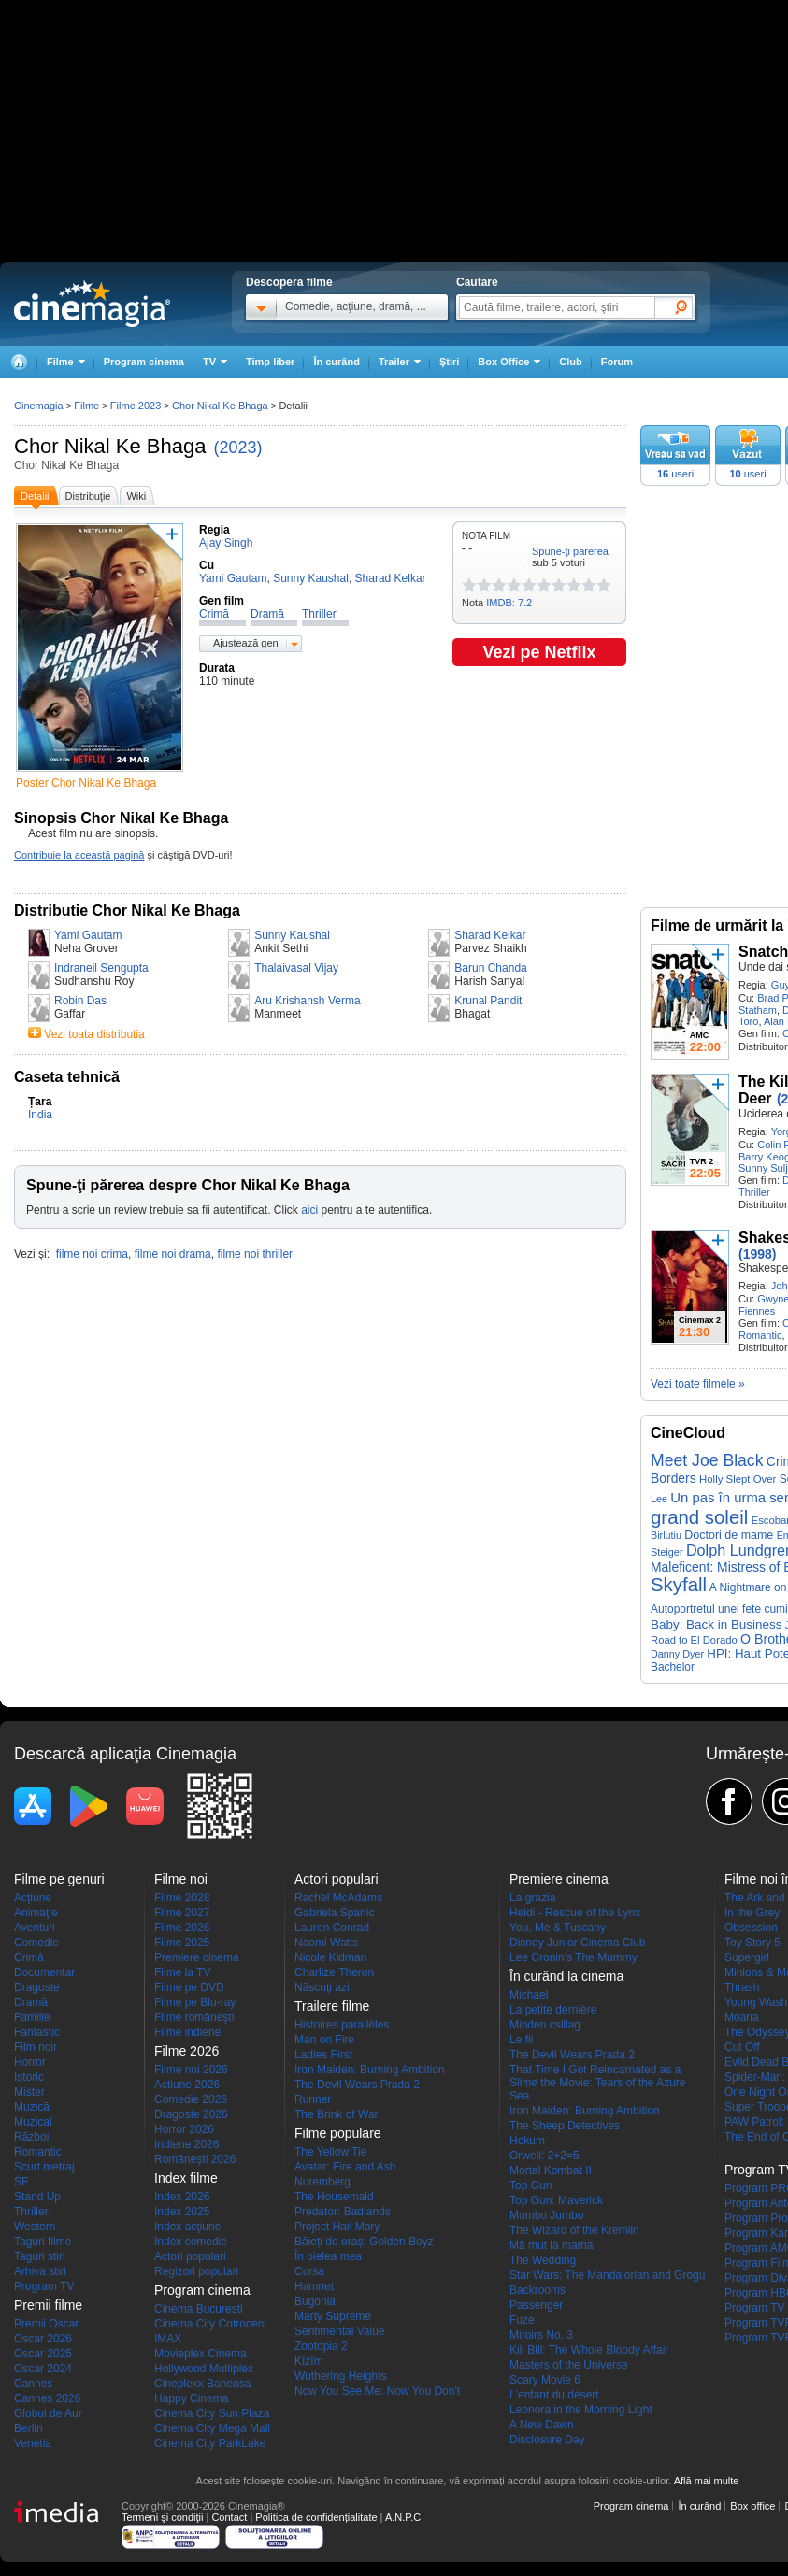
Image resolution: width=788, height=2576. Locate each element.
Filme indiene (187, 2032)
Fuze (522, 2320)
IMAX (167, 2338)
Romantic (759, 1335)
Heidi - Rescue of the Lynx (574, 1912)
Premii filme (48, 2305)
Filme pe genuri (59, 1879)
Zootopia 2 (321, 2346)
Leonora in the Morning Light (580, 2409)
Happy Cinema (191, 2398)
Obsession (751, 1927)
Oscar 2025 (43, 2353)
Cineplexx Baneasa (202, 2383)
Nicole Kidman (330, 1957)
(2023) (238, 447)
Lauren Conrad (331, 1927)
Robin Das (80, 1000)
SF (21, 2181)
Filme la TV (182, 1972)
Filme (86, 405)
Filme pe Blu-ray (195, 2002)
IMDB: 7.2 (509, 602)
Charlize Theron (334, 1972)
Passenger (536, 2305)
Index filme (186, 2177)
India (40, 1114)
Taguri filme (42, 2241)
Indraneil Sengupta (101, 968)
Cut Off (742, 2047)
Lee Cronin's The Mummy (573, 1957)
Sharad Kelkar (489, 935)
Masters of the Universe (568, 2364)
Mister (29, 2092)
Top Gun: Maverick (556, 2200)
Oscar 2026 (43, 2338)
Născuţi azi (322, 1987)
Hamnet (314, 2286)
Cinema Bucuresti (198, 2308)
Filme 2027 (181, 1912)
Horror (30, 2062)
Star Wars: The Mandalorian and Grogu (607, 2275)
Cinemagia (39, 405)
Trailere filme (331, 2006)
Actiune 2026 (187, 2084)
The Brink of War (336, 2114)
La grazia (532, 1897)
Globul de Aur (48, 2413)
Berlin (28, 2428)
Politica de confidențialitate (316, 2517)
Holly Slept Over (737, 1479)
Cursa (309, 2271)
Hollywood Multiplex (203, 2368)
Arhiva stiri (40, 2271)
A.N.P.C (403, 2517)
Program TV (44, 2286)
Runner (312, 2099)
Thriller (754, 1192)
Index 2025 (181, 2211)
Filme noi (181, 1879)
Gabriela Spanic (334, 1912)
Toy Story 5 (752, 1942)
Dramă (31, 2002)
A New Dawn (541, 2424)
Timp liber (270, 361)
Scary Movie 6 (544, 2379)
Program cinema (144, 361)
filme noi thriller (255, 1253)
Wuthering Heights (340, 2376)
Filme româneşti (194, 2017)
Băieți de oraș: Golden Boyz (364, 2241)
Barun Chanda (490, 968)
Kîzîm (308, 2361)
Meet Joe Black (707, 1460)
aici (309, 1210)
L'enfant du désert (554, 2394)
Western (34, 2226)
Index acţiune (187, 2226)
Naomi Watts (326, 1942)
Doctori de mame (728, 1535)
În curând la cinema (566, 1976)
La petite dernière (552, 2009)
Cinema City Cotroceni (210, 2323)
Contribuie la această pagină (79, 855)
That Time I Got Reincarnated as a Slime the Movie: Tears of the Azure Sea (597, 2082)
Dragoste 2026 (191, 2114)
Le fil (521, 2039)
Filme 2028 (181, 1897)
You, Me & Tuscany (557, 1927)
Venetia (32, 2443)
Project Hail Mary (337, 2226)
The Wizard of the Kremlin (574, 2230)
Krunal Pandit (488, 1000)
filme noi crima (92, 1253)
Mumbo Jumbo (546, 2215)
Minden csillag (544, 2024)
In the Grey (752, 1912)
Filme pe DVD (189, 1987)
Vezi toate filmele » (698, 1383)
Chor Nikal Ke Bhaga (110, 446)
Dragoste (37, 1987)
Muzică (32, 2106)
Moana (741, 2017)
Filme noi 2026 (191, 2069)
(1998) (757, 1253)
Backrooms (537, 2290)
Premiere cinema (196, 1957)
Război (31, 2136)
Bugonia (315, 2301)
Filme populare (337, 2133)
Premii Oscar (46, 2323)
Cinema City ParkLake (209, 2443)
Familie (32, 2017)
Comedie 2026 (190, 2099)
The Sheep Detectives (564, 2125)
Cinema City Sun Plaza (211, 2413)
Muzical (33, 2121)
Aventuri (34, 1927)
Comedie (36, 1942)
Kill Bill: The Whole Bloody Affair (588, 2349)
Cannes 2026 (47, 2398)
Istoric (29, 2077)
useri (675, 473)
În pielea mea (328, 2256)
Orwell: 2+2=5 (544, 2155)
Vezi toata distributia (94, 1034)
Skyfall (679, 1584)
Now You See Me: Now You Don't (377, 2391)
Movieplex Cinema (200, 2353)
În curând (336, 361)
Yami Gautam (88, 935)
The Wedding (542, 2260)
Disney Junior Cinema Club (577, 1942)
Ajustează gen (246, 642)
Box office (752, 2506)
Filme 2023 (135, 405)
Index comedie (190, 2241)
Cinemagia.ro (92, 303)
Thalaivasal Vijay (296, 968)
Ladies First (323, 2054)
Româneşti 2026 (195, 2159)
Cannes (33, 2383)
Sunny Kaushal (292, 935)
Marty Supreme (332, 2316)
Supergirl (746, 1957)
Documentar (44, 1972)
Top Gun (530, 2185)
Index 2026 (181, 2196)
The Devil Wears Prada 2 (357, 2084)
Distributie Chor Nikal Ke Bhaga (127, 910)
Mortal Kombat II (550, 2170)
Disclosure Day (547, 2439)
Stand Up (37, 2196)
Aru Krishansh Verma (307, 1000)
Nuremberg (322, 2181)
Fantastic (37, 2032)
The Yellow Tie (330, 2151)
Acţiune (32, 1897)
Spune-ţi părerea (570, 551)
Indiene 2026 (186, 2144)
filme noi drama (173, 1253)
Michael (528, 1994)
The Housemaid (334, 2196)
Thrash (741, 1987)
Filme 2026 (181, 1927)
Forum (617, 361)
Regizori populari (196, 2271)
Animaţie (36, 1912)
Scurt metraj (44, 2166)
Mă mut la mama (551, 2245)
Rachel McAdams (338, 1897)
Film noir (35, 2047)
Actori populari (190, 2256)
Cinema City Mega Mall (212, 2428)
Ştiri (449, 361)
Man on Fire (324, 2039)
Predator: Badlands (342, 2211)
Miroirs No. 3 (541, 2334)
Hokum (527, 2140)
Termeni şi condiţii (162, 2517)
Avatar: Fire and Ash (345, 2166)
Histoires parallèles (341, 2024)
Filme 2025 (181, 1942)
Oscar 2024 (43, 2368)
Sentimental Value (339, 2331)
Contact (229, 2517)
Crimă (29, 1957)
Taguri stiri (39, 2256)
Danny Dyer (677, 1653)
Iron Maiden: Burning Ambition (369, 2069)
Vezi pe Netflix (538, 652)
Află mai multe (706, 2480)
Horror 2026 (184, 2129)
